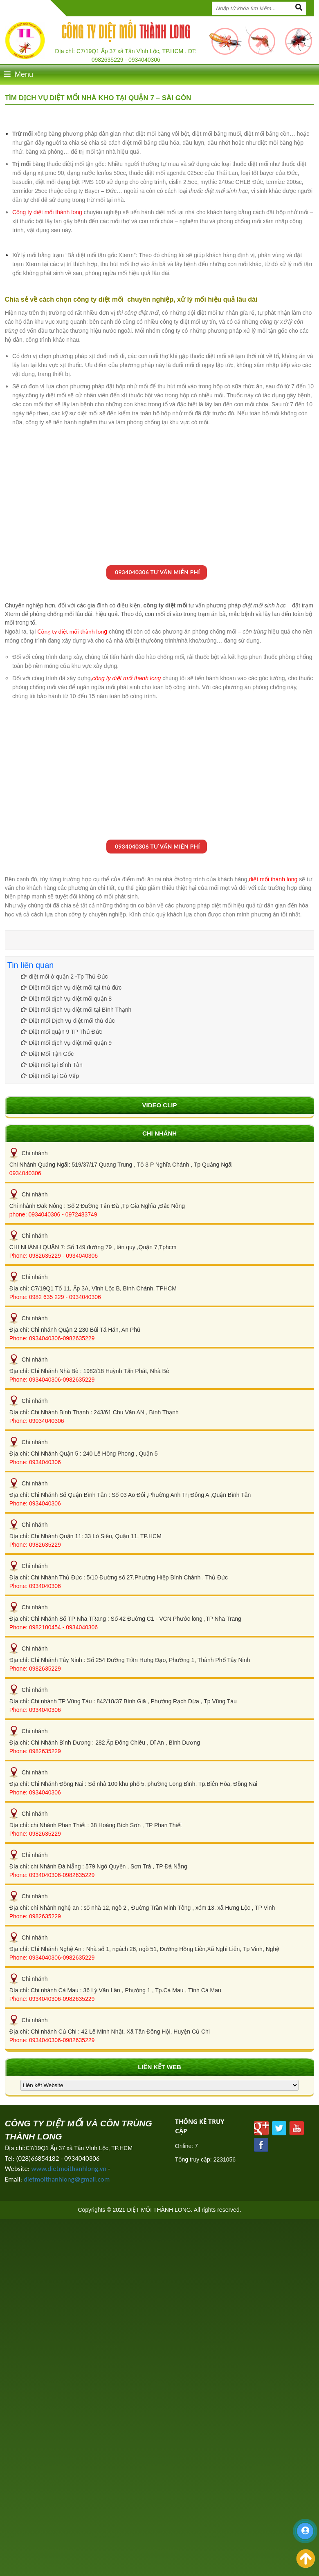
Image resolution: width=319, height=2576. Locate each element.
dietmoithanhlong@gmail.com (67, 2179)
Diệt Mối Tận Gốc (47, 1054)
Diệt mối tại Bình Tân (52, 1065)
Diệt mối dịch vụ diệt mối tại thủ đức (71, 987)
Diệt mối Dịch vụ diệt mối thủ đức (68, 1020)
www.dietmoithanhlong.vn (68, 2168)
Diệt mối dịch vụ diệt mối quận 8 (66, 998)
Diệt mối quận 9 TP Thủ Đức (61, 1031)
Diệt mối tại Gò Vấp (50, 1076)
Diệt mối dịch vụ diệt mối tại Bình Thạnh (76, 1009)
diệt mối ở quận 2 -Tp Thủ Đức (64, 976)
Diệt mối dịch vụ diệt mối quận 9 (66, 1042)
